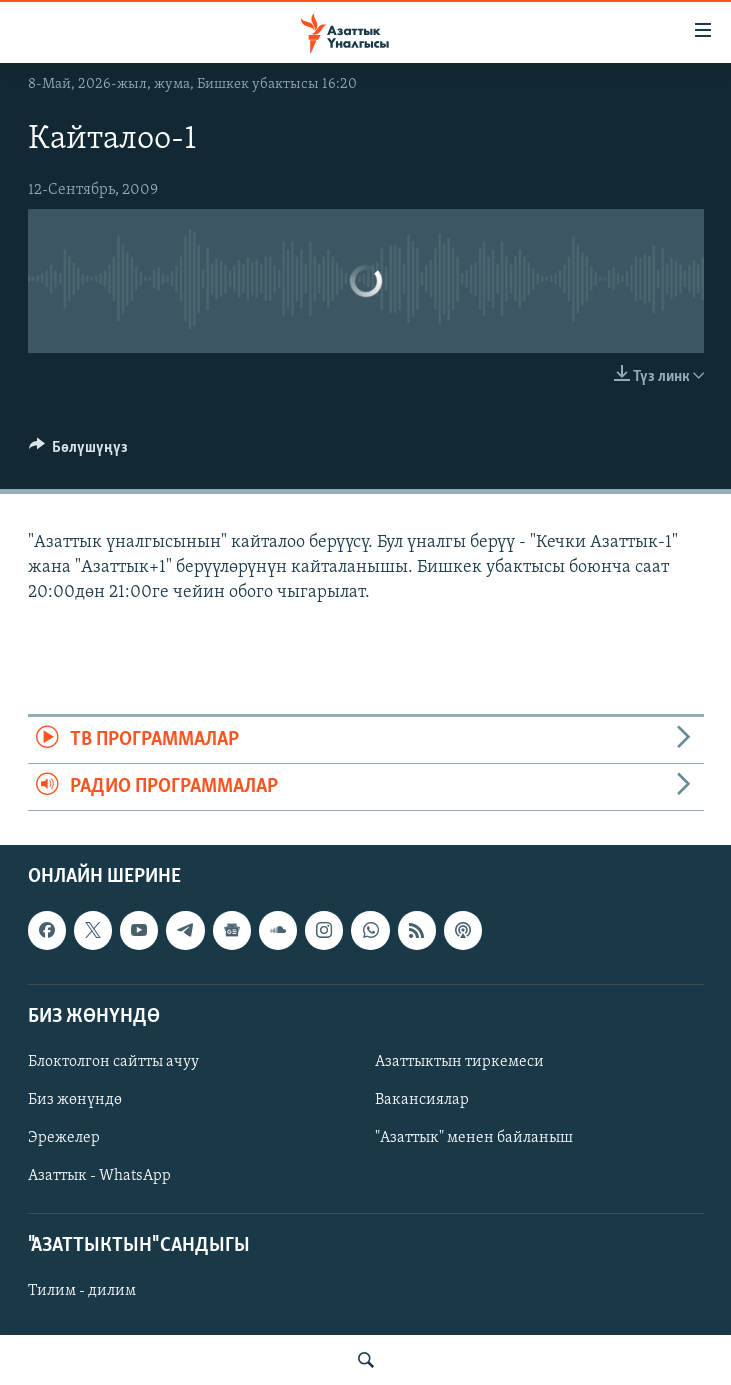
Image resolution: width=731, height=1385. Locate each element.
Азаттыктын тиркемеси (459, 1062)
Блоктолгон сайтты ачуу (113, 1062)
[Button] (79, 452)
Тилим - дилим (82, 1292)
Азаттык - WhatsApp (99, 1176)
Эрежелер (64, 1138)
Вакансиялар (422, 1100)
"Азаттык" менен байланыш (474, 1138)
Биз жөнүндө (75, 1100)
